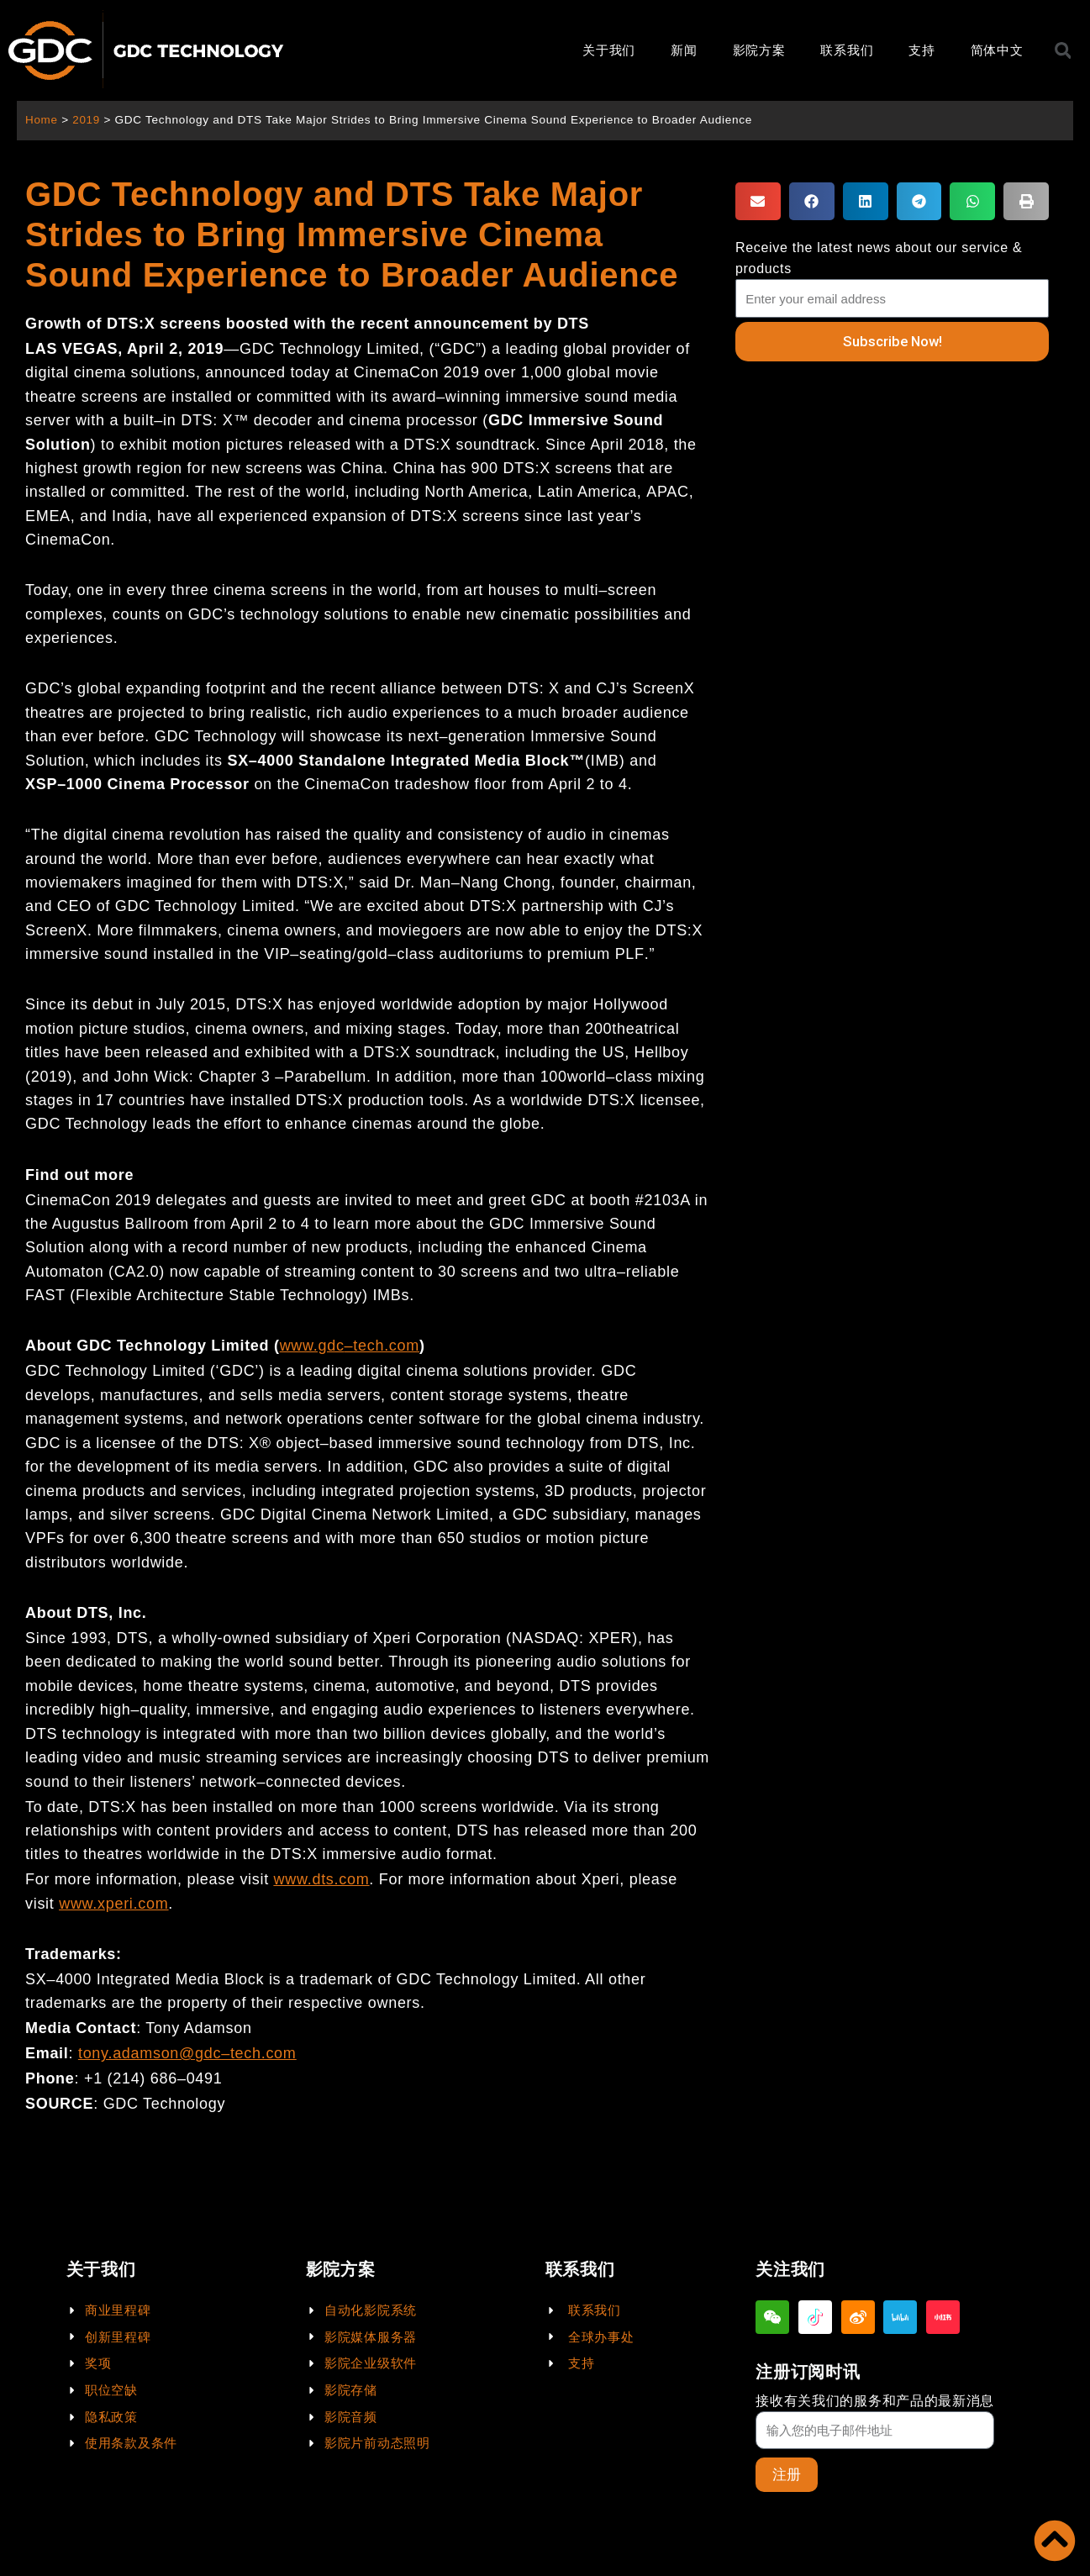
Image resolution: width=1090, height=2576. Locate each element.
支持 (921, 50)
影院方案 (759, 50)
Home (41, 119)
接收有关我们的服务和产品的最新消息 (875, 2400)
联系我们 (846, 50)
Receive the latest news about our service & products (878, 258)
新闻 (684, 50)
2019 (87, 119)
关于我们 (608, 50)
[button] (758, 201)
